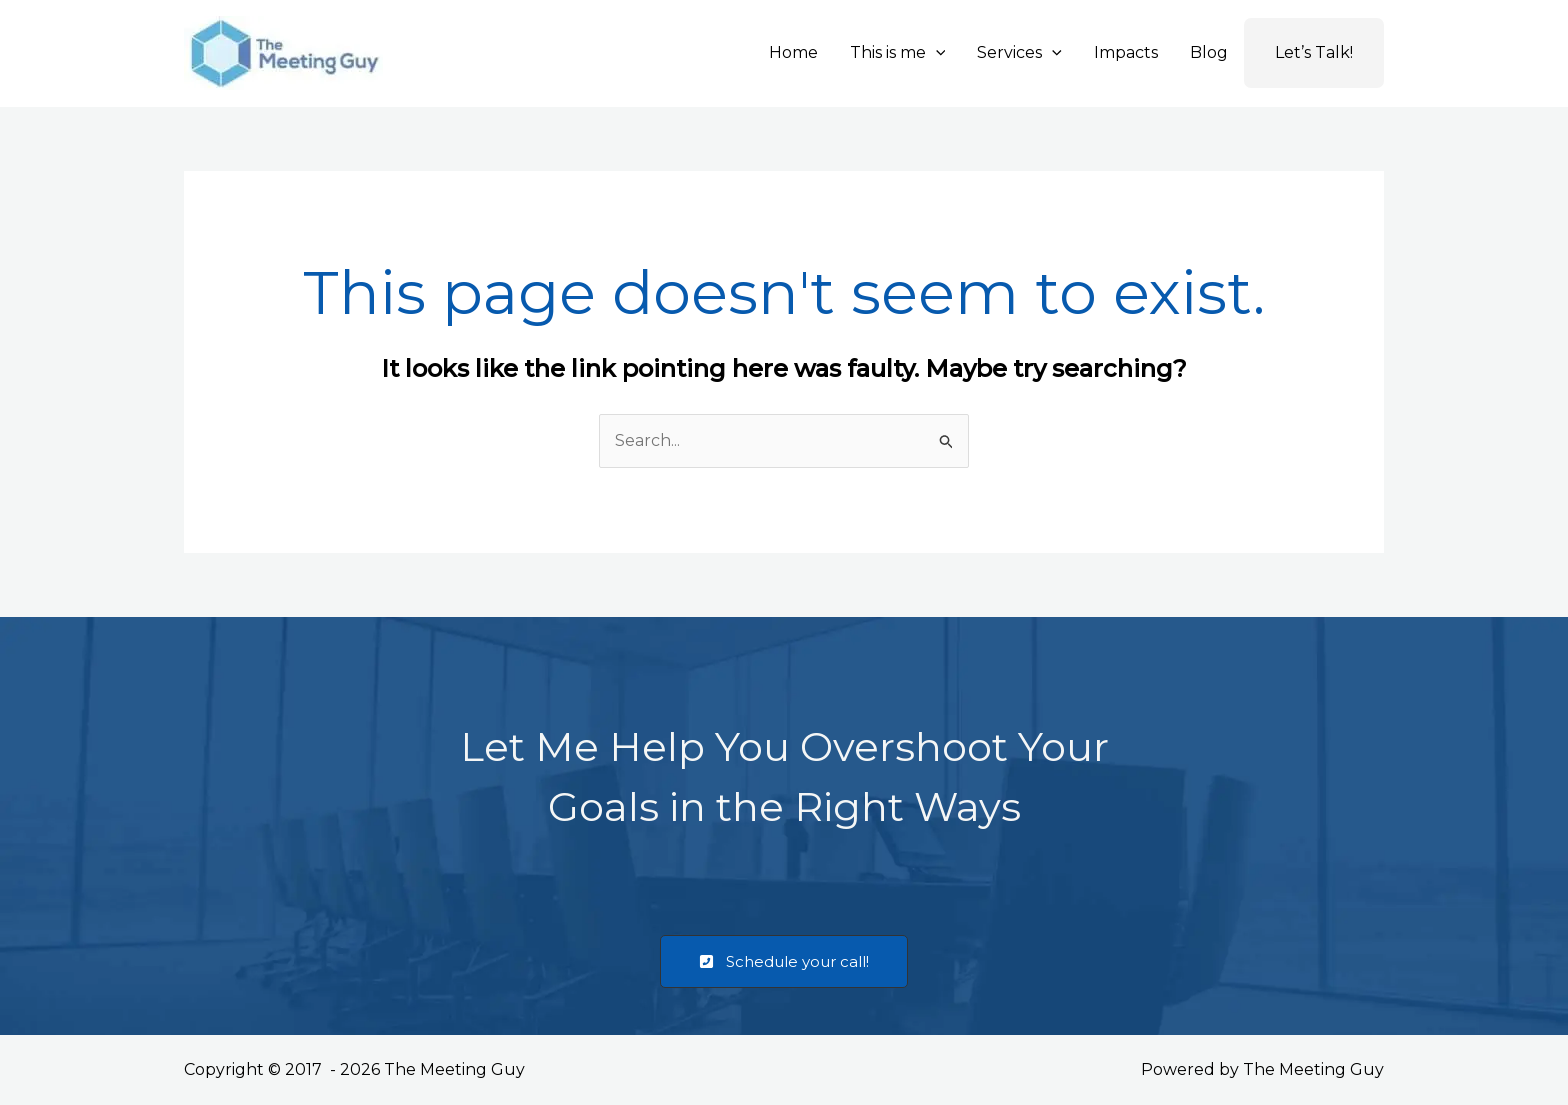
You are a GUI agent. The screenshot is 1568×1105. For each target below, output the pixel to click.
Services (1019, 52)
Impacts (1126, 52)
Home (793, 52)
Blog (1209, 52)
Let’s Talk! (1314, 52)
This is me (898, 52)
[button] (936, 52)
